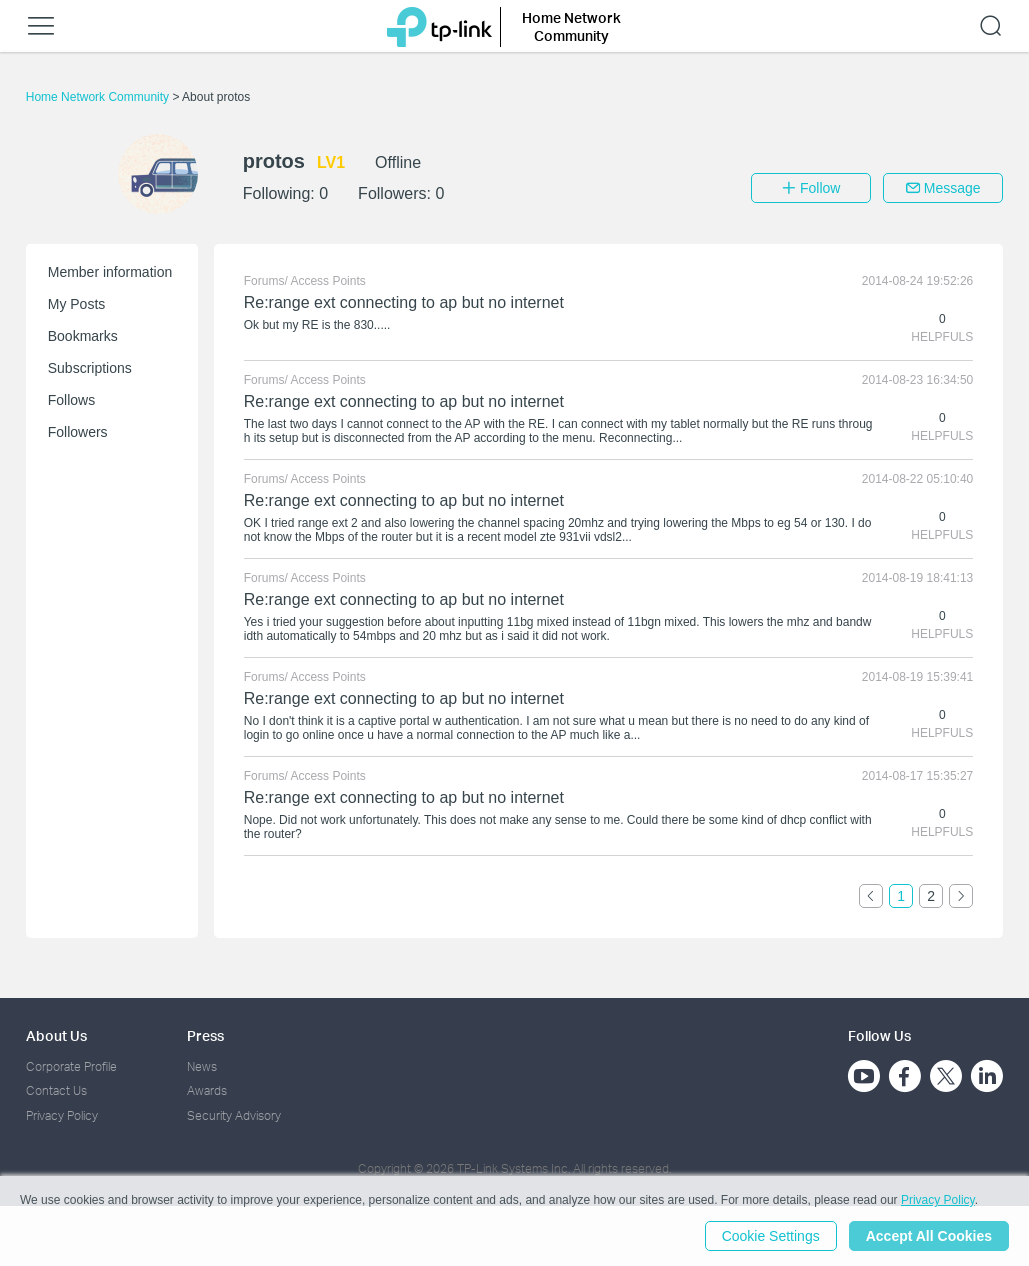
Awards (207, 1090)
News (202, 1066)
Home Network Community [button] (571, 26)
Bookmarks (83, 336)
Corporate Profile (71, 1066)
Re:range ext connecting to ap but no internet (404, 302)
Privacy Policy (62, 1115)
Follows (71, 400)
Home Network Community (99, 97)
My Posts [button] (77, 304)
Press (205, 1035)
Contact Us (56, 1090)
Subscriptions (90, 368)
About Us (56, 1035)
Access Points (327, 281)
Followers (78, 432)
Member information (110, 272)
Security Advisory (234, 1115)
